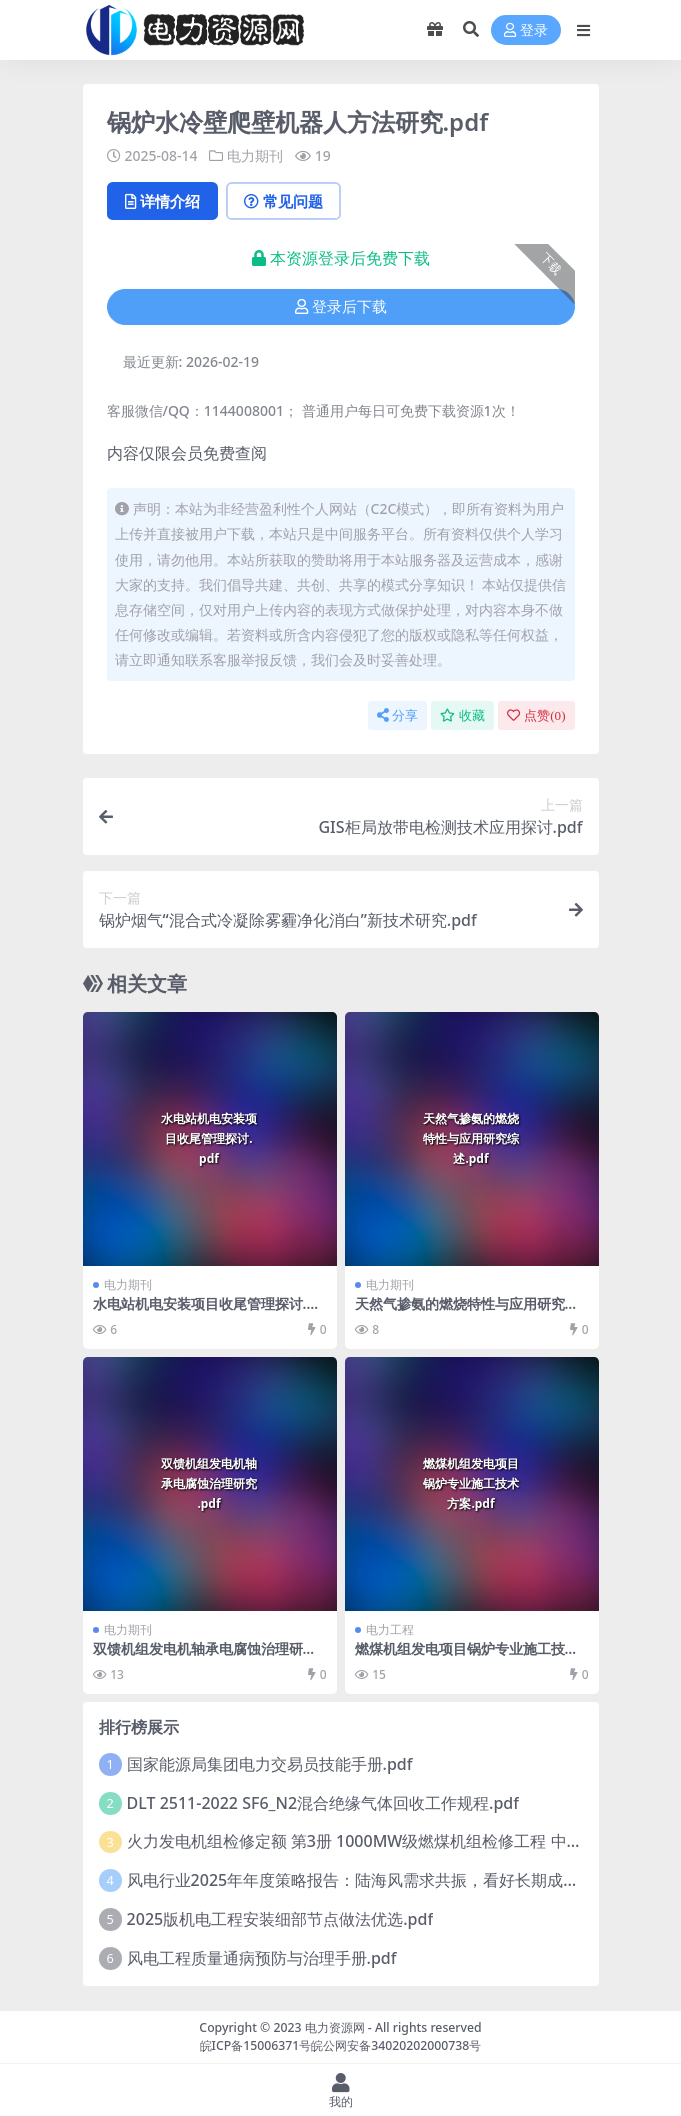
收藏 (462, 715)
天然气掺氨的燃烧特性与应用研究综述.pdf (467, 1312)
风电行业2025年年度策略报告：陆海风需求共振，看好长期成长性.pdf (376, 1880)
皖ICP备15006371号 (256, 2045)
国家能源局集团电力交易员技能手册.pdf (270, 1764)
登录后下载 (341, 307)
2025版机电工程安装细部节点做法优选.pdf (280, 1919)
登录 (526, 30)
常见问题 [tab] (283, 201)
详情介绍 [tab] (162, 201)
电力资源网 (335, 2027)
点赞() (536, 715)
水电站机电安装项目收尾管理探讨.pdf (208, 1312)
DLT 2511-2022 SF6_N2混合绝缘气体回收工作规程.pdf (323, 1803)
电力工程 (390, 1629)
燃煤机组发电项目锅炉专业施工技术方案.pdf (467, 1657)
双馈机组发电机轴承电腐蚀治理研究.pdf (207, 1657)
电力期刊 (255, 155)
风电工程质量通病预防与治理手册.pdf (262, 1958)
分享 (397, 715)
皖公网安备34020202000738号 (396, 2045)
